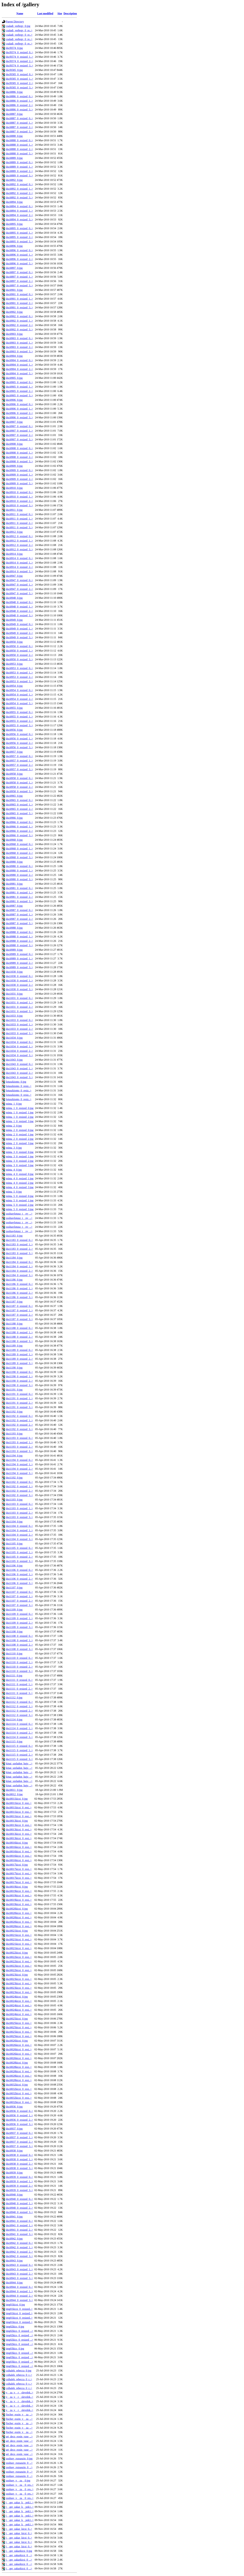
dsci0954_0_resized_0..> (19, 690)
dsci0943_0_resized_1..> (19, 2269)
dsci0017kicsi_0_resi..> (19, 1869)
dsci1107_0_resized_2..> (19, 1600)
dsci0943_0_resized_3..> (19, 2278)
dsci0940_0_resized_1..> (19, 2203)
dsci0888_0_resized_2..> (19, 149)
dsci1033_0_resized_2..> (19, 1028)
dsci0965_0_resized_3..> (19, 813)
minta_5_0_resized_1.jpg (19, 1200)
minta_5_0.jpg (14, 1191)
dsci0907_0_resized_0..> (19, 426)
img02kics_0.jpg (15, 2326)
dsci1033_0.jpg (14, 1015)
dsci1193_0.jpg (14, 1433)
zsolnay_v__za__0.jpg (18, 2480)
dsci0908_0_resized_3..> (19, 461)
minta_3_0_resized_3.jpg (19, 1165)
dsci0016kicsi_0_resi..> (19, 1847)
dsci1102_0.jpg (14, 1477)
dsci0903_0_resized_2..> (19, 347)
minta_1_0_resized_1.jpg (19, 1112)
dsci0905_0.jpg (14, 377)
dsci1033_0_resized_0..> (19, 1020)
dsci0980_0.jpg (14, 861)
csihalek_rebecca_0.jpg (18, 2370)
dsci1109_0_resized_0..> (19, 1613)
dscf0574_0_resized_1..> (19, 56)
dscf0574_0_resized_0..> (19, 52)
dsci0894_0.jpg (14, 201)
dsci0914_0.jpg (14, 553)
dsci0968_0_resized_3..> (19, 857)
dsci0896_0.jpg (14, 245)
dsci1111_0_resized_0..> (19, 1679)
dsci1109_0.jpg (14, 1609)
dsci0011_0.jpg (14, 1789)
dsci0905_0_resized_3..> (19, 395)
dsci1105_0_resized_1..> (19, 1552)
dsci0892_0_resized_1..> (19, 188)
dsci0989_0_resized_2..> (19, 962)
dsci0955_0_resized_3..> (19, 725)
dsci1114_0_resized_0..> (19, 1723)
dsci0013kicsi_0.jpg (17, 1820)
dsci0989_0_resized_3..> (19, 967)
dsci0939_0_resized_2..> (19, 2185)
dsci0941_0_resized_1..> (19, 2225)
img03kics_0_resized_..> (19, 2352)
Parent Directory (15, 21)
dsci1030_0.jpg (14, 971)
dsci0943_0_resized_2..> (19, 2273)
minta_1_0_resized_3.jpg (19, 1121)
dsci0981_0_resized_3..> (19, 901)
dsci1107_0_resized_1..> (19, 1596)
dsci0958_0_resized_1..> (19, 782)
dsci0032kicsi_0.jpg (17, 2084)
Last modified (45, 13)
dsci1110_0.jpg (14, 1653)
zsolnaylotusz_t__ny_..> (19, 1213)
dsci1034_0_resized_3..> (19, 1055)
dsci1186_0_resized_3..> (19, 1297)
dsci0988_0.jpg (14, 927)
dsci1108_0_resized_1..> (19, 1640)
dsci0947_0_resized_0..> (19, 580)
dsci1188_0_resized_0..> (19, 1328)
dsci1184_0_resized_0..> (19, 1262)
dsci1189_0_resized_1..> (19, 1354)
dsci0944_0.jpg (14, 2282)
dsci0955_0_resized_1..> (19, 716)
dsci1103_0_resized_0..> (19, 1504)
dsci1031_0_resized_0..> (19, 998)
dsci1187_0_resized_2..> (19, 1314)
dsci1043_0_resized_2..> (19, 1072)
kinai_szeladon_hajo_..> (19, 1763)
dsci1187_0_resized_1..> (19, 1310)
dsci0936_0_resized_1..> (19, 2115)
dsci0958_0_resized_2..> (19, 787)
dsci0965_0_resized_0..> (19, 800)
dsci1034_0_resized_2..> (19, 1050)
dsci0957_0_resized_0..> (19, 756)
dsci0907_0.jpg (14, 421)
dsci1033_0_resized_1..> (19, 1024)
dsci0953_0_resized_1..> (19, 672)
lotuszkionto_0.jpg (16, 1081)
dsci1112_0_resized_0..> (19, 1701)
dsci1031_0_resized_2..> (19, 1006)
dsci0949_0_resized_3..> (19, 637)
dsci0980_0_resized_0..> (19, 866)
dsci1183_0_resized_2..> (19, 1248)
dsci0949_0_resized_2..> (19, 633)
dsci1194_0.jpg (14, 1455)
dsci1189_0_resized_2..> (19, 1358)
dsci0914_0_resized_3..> (19, 571)
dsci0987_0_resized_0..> (19, 910)
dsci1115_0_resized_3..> (19, 1759)
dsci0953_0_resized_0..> (19, 668)
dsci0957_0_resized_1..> (19, 760)
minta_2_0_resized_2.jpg (19, 1138)
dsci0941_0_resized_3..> (19, 2234)
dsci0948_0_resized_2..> (19, 611)
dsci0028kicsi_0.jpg (17, 2062)
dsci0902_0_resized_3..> (19, 329)
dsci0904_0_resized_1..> (19, 364)
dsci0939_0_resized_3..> (19, 2190)
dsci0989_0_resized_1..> (19, 958)
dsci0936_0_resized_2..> (19, 2119)
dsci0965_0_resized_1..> (19, 804)
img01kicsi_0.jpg (15, 2304)
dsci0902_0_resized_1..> (19, 320)
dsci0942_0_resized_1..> (19, 2247)
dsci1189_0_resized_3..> (19, 1363)
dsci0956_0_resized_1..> (19, 738)
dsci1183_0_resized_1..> (19, 1244)
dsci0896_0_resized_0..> (19, 250)
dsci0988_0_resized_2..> (19, 940)
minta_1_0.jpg (14, 1103)
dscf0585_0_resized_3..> (19, 87)
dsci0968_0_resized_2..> (19, 853)
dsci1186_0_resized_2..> (19, 1292)
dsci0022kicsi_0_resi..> (19, 1957)
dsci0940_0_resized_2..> (19, 2207)
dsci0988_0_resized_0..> (19, 932)
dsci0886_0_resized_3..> (19, 109)
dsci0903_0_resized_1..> (19, 342)
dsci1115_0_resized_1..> (19, 1750)
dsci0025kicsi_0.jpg (17, 2018)
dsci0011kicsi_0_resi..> (19, 1803)
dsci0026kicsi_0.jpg (17, 2040)
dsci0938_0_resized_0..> (19, 2155)
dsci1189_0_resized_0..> (19, 1350)
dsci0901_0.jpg (14, 289)
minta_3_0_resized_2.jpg (19, 1160)
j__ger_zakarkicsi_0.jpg (19, 2550)
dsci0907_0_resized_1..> (19, 430)
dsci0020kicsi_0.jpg (17, 1908)
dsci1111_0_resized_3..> (19, 1693)
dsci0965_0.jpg (14, 795)
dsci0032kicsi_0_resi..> (19, 2089)
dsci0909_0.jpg (14, 465)
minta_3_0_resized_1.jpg (19, 1156)
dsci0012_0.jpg (14, 1794)
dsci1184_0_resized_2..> (19, 1270)
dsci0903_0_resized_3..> (19, 351)
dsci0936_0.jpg (14, 2106)
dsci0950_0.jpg (14, 641)
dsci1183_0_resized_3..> (19, 1253)
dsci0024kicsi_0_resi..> (19, 2001)
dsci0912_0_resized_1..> (19, 540)
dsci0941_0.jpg (14, 2216)
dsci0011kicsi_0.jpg (17, 1798)
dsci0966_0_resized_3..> (19, 835)
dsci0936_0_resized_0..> (19, 2111)
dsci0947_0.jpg (14, 575)
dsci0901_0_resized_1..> (19, 298)
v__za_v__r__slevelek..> (19, 2392)
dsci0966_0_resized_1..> (19, 826)
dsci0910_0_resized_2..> (19, 501)
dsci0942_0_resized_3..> (19, 2256)
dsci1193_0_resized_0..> (19, 1438)
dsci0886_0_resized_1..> (19, 100)
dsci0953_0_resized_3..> (19, 681)
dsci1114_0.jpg (14, 1719)
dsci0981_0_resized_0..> (19, 888)
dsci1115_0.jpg (14, 1741)
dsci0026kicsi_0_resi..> (19, 2045)
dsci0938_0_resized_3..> (19, 2168)
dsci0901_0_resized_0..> (19, 294)
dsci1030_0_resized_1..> (19, 980)
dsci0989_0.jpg (14, 949)
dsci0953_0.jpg (14, 663)
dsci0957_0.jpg (14, 751)
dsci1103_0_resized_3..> (19, 1517)
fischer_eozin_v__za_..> (19, 2414)
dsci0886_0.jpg (14, 92)
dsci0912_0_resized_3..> (19, 549)
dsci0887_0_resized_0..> (19, 118)
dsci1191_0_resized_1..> (19, 1398)
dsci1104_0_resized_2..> (19, 1534)
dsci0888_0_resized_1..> (19, 144)
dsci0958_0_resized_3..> (19, 791)
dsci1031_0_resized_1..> (19, 1002)
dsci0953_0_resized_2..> (19, 677)
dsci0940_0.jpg (14, 2194)
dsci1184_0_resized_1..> (19, 1266)
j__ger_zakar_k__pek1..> (20, 2502)
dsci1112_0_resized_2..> (19, 1710)
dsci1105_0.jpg (14, 1543)
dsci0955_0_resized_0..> (19, 712)
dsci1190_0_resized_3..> (19, 1385)
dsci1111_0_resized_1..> (19, 1684)
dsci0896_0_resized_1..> (19, 254)
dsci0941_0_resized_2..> (19, 2229)
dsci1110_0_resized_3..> (19, 1671)
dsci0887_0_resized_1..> (19, 122)
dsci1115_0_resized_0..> (19, 1745)
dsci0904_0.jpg (14, 355)
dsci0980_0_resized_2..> (19, 874)
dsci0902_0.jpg (14, 311)
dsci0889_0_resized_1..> (19, 166)
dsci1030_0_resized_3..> (19, 989)
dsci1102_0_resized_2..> (19, 1490)
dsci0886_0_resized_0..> (19, 96)
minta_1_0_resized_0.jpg (19, 1108)
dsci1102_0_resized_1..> (19, 1486)
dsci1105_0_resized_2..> (19, 1556)
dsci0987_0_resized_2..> (19, 918)
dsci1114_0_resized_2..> (19, 1732)
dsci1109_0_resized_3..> (19, 1627)
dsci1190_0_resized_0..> (19, 1372)
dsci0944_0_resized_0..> (19, 2287)
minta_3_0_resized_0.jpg (19, 1152)
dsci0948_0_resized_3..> (19, 615)
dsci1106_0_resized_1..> (19, 1574)
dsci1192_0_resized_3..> (19, 1429)
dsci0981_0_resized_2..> (19, 896)
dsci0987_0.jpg (14, 905)
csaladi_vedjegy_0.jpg (18, 26)
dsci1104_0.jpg (14, 1521)
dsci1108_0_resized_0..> (19, 1635)
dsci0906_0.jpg (14, 399)
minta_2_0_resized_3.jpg (19, 1143)
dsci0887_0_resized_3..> (19, 131)
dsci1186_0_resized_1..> (19, 1288)
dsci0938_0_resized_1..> (19, 2159)
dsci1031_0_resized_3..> (19, 1011)
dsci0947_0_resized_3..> (19, 593)
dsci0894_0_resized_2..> (19, 215)
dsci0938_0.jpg (14, 2150)
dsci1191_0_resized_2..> (19, 1402)
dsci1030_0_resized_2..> (19, 984)
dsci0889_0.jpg (14, 157)
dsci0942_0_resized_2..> (19, 2251)
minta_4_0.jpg (14, 1169)
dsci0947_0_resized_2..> (19, 589)
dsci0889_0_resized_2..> (19, 171)
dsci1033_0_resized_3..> (19, 1033)
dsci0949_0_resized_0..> (19, 624)
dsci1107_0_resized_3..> (19, 1605)
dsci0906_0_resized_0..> (19, 404)
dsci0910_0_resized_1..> (19, 496)
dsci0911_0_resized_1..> (19, 518)
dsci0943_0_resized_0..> (19, 2265)
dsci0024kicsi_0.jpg (17, 1996)
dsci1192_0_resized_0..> (19, 1416)
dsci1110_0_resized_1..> (19, 1662)
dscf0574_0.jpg (14, 48)
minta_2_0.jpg (14, 1125)
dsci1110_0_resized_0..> (19, 1657)
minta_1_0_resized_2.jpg (19, 1116)
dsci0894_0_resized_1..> (19, 210)
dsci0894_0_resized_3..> (19, 219)
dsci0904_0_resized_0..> (19, 360)
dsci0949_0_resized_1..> (19, 628)
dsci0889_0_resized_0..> (19, 162)
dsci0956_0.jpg (14, 729)
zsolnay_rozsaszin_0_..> (19, 2462)
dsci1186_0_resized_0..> (19, 1284)
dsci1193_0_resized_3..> (19, 1451)
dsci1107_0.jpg (14, 1587)
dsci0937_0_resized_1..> (19, 2137)
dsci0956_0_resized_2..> (19, 743)
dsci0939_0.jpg (14, 2172)
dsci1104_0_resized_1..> (19, 1530)
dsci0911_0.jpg (14, 509)
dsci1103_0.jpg (14, 1499)
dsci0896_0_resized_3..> (19, 263)
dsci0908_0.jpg (14, 443)
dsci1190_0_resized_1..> (19, 1376)
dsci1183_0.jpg (14, 1235)
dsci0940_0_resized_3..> (19, 2212)
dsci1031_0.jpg (14, 993)
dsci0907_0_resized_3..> (19, 439)
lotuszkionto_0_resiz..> (18, 1086)
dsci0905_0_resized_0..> (19, 382)
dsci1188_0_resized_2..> (19, 1336)
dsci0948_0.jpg (14, 597)
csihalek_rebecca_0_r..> (19, 2374)
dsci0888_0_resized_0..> (19, 140)
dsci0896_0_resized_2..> (19, 259)
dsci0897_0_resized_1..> (19, 276)
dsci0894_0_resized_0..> (19, 206)
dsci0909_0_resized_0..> (19, 470)
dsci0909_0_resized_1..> (19, 474)
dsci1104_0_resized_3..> (19, 1539)
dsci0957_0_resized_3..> (19, 769)
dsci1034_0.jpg (14, 1037)
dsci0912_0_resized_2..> (19, 545)
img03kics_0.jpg (15, 2348)
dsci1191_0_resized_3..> (19, 1407)
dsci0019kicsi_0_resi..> (19, 1891)
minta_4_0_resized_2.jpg (19, 1182)
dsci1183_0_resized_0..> (19, 1240)
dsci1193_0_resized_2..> (19, 1446)
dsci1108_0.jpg (14, 1631)
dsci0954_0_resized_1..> (19, 694)
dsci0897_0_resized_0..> (19, 272)
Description (70, 13)
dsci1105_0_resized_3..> (19, 1561)
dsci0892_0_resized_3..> (19, 197)
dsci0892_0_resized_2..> (19, 193)
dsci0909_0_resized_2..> (19, 479)
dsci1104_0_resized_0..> (19, 1526)
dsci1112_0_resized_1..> (19, 1706)
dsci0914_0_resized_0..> (19, 558)
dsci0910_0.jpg (14, 487)
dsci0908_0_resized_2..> (19, 457)
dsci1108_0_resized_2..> (19, 1644)
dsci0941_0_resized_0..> (19, 2221)
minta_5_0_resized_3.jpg (19, 1209)
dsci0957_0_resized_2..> (19, 765)
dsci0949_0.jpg (14, 619)
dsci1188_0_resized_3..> (19, 1341)
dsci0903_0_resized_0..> (19, 338)
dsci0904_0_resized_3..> (19, 373)
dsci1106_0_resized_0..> (19, 1570)
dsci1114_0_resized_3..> (19, 1737)
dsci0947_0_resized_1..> (19, 584)
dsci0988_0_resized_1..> (19, 936)
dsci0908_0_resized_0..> (19, 448)
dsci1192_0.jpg (14, 1411)
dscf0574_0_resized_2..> (19, 61)
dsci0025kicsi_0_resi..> (19, 2023)
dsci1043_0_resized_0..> (19, 1064)
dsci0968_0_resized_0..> (19, 844)
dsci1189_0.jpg (14, 1345)
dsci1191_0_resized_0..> (19, 1394)
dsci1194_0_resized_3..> (19, 1473)
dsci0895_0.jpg (14, 223)
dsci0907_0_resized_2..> (19, 435)
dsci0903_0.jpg (14, 333)
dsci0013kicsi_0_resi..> (19, 1825)
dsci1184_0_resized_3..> (19, 1275)
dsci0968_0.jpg (14, 839)
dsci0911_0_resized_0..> (19, 514)
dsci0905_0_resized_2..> (19, 391)
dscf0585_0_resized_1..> (19, 78)
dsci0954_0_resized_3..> (19, 703)
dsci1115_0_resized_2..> (19, 1754)
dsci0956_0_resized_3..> (19, 747)
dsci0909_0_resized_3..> (19, 483)
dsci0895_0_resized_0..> (19, 228)
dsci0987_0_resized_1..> (19, 914)
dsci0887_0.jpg (14, 114)
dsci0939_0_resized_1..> (19, 2181)
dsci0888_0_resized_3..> (19, 153)
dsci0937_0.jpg (14, 2128)
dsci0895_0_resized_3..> (19, 241)
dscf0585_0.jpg (14, 70)
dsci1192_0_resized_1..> (19, 1420)
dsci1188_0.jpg (14, 1323)
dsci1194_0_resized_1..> (19, 1464)
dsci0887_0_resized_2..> (19, 127)
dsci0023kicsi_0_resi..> (19, 1979)
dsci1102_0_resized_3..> (19, 1495)
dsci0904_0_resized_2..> (19, 369)
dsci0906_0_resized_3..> (19, 417)
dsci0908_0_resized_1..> (19, 452)
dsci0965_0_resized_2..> (19, 809)
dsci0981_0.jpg (14, 883)
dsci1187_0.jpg (14, 1301)
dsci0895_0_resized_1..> (19, 232)
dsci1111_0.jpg (14, 1675)
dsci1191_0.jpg (14, 1389)
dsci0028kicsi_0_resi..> (19, 2067)
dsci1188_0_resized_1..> (19, 1332)
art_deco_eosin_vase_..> (19, 2436)
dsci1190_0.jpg (14, 1367)
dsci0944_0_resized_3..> (19, 2300)
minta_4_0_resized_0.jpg (19, 1174)
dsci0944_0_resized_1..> (19, 2291)
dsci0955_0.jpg (14, 707)
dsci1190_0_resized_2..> (19, 1380)
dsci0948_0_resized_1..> (19, 606)
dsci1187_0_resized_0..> (19, 1306)
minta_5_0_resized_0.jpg (19, 1196)
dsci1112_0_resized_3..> (19, 1715)
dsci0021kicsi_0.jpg (17, 1930)
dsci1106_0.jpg (14, 1565)
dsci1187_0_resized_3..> (19, 1319)
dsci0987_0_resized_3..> (19, 923)
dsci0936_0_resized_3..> (19, 2124)
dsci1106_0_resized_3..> (19, 1583)
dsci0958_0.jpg (14, 773)
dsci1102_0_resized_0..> (19, 1482)
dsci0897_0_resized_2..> (19, 281)
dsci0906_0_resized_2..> (19, 413)
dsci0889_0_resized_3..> (19, 175)
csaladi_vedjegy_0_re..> (19, 30)
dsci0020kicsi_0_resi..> (19, 1913)
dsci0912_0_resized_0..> (19, 536)
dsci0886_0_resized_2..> (19, 105)
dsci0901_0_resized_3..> (19, 307)
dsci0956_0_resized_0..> (19, 734)
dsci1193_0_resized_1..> (19, 1442)
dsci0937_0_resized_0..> (19, 2133)
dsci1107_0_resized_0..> (19, 1592)
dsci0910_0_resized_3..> (19, 505)
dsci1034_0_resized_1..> (19, 1046)
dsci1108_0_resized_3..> (19, 1649)
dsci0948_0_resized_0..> (19, 602)
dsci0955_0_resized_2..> (19, 721)
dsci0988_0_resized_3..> (19, 945)
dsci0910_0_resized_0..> (19, 492)
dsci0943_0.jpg (14, 2260)
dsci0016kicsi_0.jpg (17, 1842)
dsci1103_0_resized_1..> (19, 1508)
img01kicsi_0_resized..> (19, 2309)
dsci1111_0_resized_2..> (19, 1688)
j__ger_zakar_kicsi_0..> (19, 2528)
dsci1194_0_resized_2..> (19, 1468)
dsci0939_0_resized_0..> (19, 2177)
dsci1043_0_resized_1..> (19, 1068)
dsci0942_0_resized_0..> (19, 2243)
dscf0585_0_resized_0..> (19, 74)
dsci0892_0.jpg (14, 179)
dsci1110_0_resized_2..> (19, 1666)
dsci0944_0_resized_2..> (19, 2295)
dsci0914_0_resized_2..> (19, 567)
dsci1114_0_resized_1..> (19, 1728)
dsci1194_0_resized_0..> (19, 1460)
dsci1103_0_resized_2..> (19, 1512)
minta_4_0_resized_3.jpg (19, 1187)
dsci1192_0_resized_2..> (19, 1424)
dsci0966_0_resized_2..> (19, 831)
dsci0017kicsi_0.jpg (17, 1864)
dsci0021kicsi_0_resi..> (19, 1935)
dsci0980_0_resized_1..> (19, 870)
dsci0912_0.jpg (14, 531)
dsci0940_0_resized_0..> (19, 2199)
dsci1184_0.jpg (14, 1257)
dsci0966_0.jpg (14, 817)
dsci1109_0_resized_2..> (19, 1622)
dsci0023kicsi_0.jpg (17, 1974)
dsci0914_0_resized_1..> (19, 562)
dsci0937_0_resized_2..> (19, 2141)
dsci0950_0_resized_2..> (19, 655)
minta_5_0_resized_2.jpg (19, 1204)
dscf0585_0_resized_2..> (19, 83)
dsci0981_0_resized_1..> (19, 892)
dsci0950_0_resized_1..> (19, 650)
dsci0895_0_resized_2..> (19, 237)
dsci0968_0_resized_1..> (19, 848)
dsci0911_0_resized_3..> (19, 527)
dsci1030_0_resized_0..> (19, 976)
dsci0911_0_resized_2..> (19, 523)
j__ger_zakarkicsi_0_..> (19, 2555)
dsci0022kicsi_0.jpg (17, 1952)
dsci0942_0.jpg (14, 2238)
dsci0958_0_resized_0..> (19, 778)
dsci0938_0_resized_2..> (19, 2163)
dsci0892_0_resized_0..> (19, 184)
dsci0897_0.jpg (14, 267)
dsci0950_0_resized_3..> (19, 659)
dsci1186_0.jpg (14, 1279)
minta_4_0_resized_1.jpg (19, 1178)
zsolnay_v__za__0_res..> (20, 2484)
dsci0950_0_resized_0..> (19, 646)
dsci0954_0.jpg (14, 685)
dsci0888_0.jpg (14, 136)
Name (19, 13)
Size (59, 13)
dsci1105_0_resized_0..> (19, 1548)
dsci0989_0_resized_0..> (19, 954)
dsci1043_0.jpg (14, 1059)
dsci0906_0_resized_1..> (19, 408)
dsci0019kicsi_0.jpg (17, 1886)
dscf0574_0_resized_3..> (19, 65)
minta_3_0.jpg (14, 1147)
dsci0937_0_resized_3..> (19, 2146)
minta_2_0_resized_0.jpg (19, 1130)
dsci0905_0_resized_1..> (19, 386)
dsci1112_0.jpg (14, 1697)
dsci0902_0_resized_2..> (19, 325)
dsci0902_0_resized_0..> (19, 316)
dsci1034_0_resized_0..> (19, 1042)
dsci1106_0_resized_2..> (19, 1578)
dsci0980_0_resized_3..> (19, 879)
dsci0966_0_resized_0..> (19, 822)
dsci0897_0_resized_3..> (19, 285)
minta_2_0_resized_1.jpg (19, 1134)
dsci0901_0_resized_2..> (19, 303)
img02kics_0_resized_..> (19, 2330)
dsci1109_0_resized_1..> (19, 1618)
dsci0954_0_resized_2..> (19, 699)
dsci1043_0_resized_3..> (19, 1077)
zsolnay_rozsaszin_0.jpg (19, 2458)
